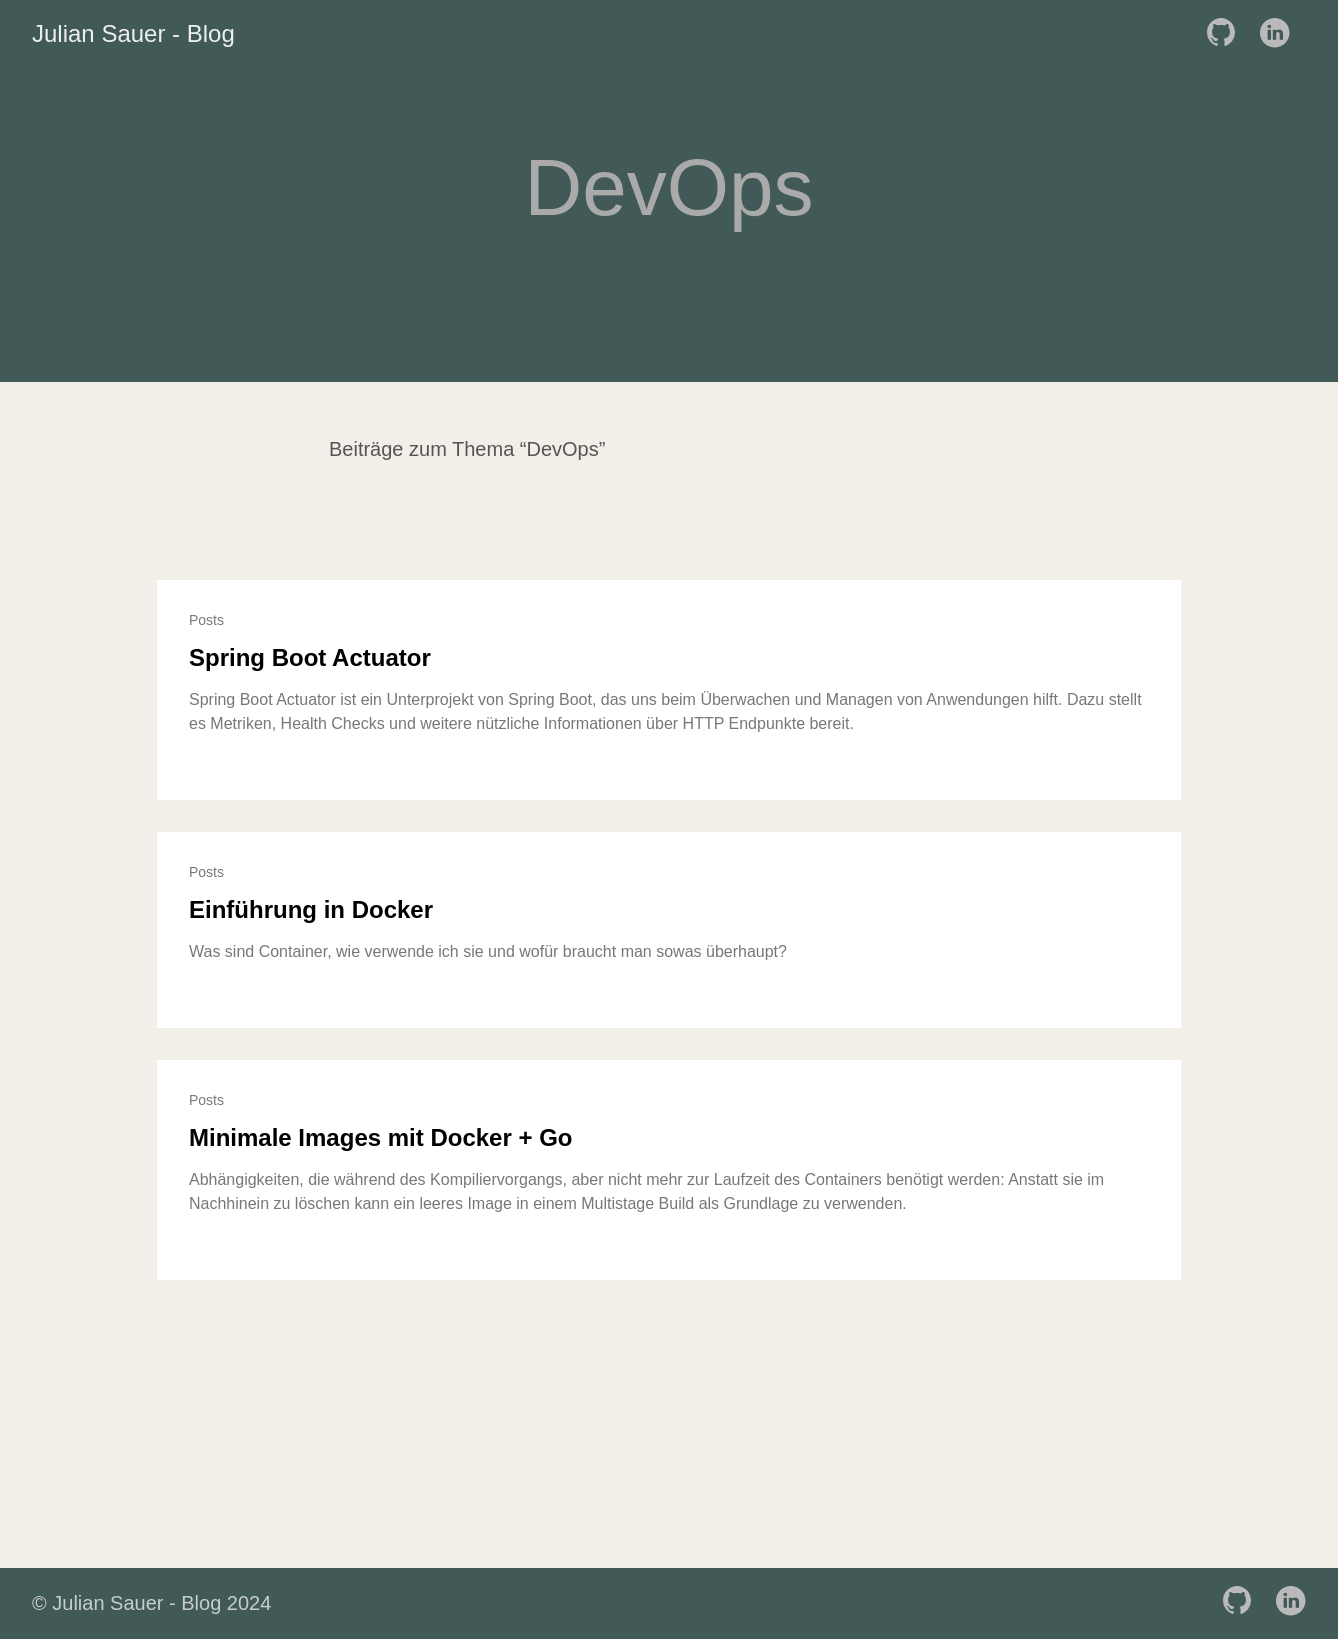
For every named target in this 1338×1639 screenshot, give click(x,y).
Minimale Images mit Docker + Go (380, 1137)
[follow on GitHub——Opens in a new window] (1227, 34)
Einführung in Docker (311, 909)
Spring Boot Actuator (310, 657)
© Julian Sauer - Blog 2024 (151, 1603)
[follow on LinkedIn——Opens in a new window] (1280, 34)
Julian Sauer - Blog (133, 33)
